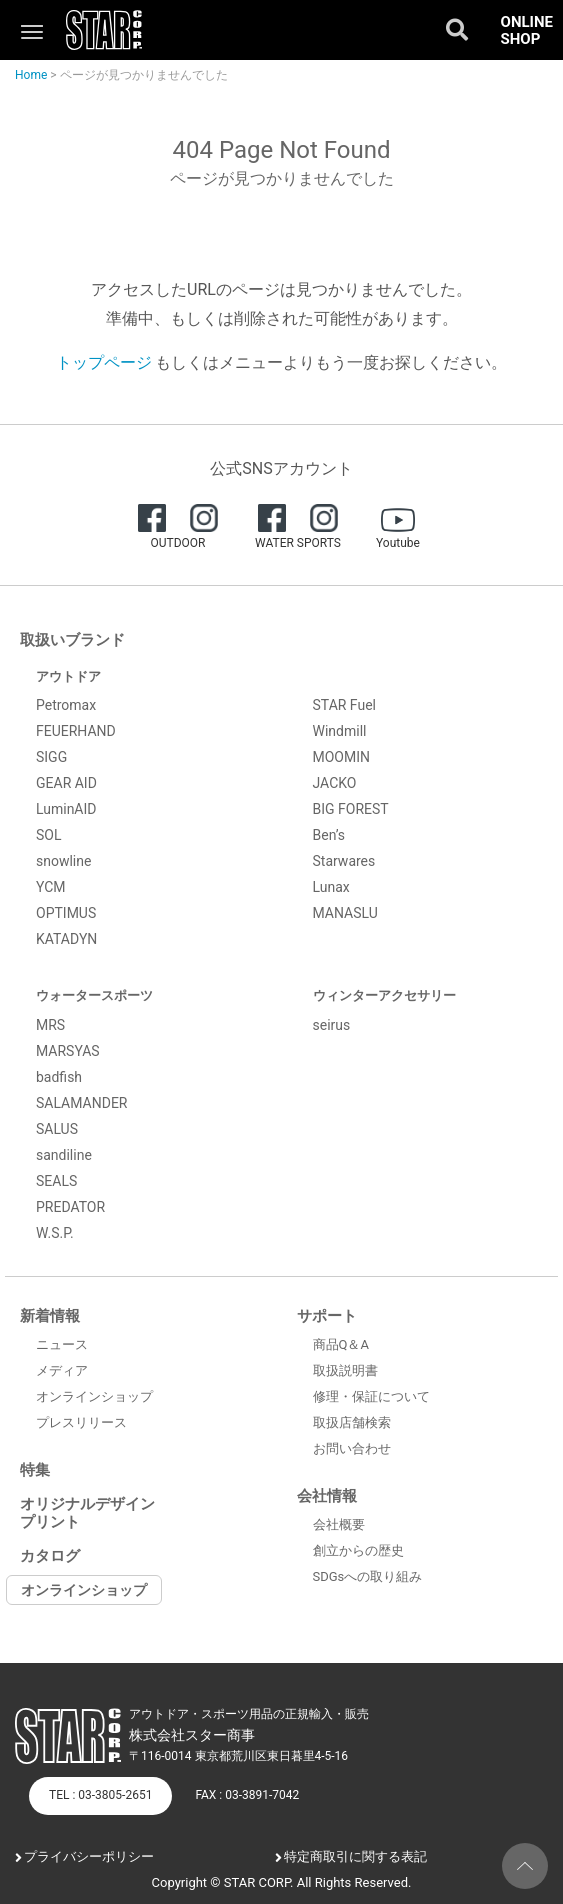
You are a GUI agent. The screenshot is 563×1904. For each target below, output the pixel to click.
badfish (59, 1077)
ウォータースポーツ (94, 995)
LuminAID (66, 809)
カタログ (50, 1556)
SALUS (57, 1129)
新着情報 (50, 1316)
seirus (332, 1025)
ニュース (62, 1344)
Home (31, 75)
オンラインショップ (94, 1396)
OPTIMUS (66, 913)
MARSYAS (68, 1051)
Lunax (331, 887)
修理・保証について (371, 1396)
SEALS (56, 1181)
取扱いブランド (72, 640)
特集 (35, 1470)
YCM (51, 887)
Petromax (66, 705)
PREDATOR (70, 1207)
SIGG (51, 757)
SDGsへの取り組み (368, 1576)
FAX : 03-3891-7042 (247, 1795)
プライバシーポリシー (89, 1856)
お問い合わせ (352, 1448)
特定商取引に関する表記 (355, 1856)
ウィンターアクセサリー (384, 995)
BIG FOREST (351, 809)
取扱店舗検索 (352, 1422)
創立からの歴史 (358, 1550)
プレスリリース (81, 1422)
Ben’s (329, 835)
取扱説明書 (345, 1370)
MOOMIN (342, 757)
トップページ (104, 362)
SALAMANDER (82, 1103)
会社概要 (339, 1524)
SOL (48, 835)
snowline (63, 861)
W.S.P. (55, 1233)
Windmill (340, 731)
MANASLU (345, 913)
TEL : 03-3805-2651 (100, 1795)
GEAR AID (66, 783)
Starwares (344, 861)
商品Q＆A (341, 1344)
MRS (50, 1025)
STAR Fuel (345, 705)
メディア (62, 1370)
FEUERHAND (76, 731)
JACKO (335, 783)
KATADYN (66, 939)
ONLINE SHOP (527, 30)
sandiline (64, 1155)
